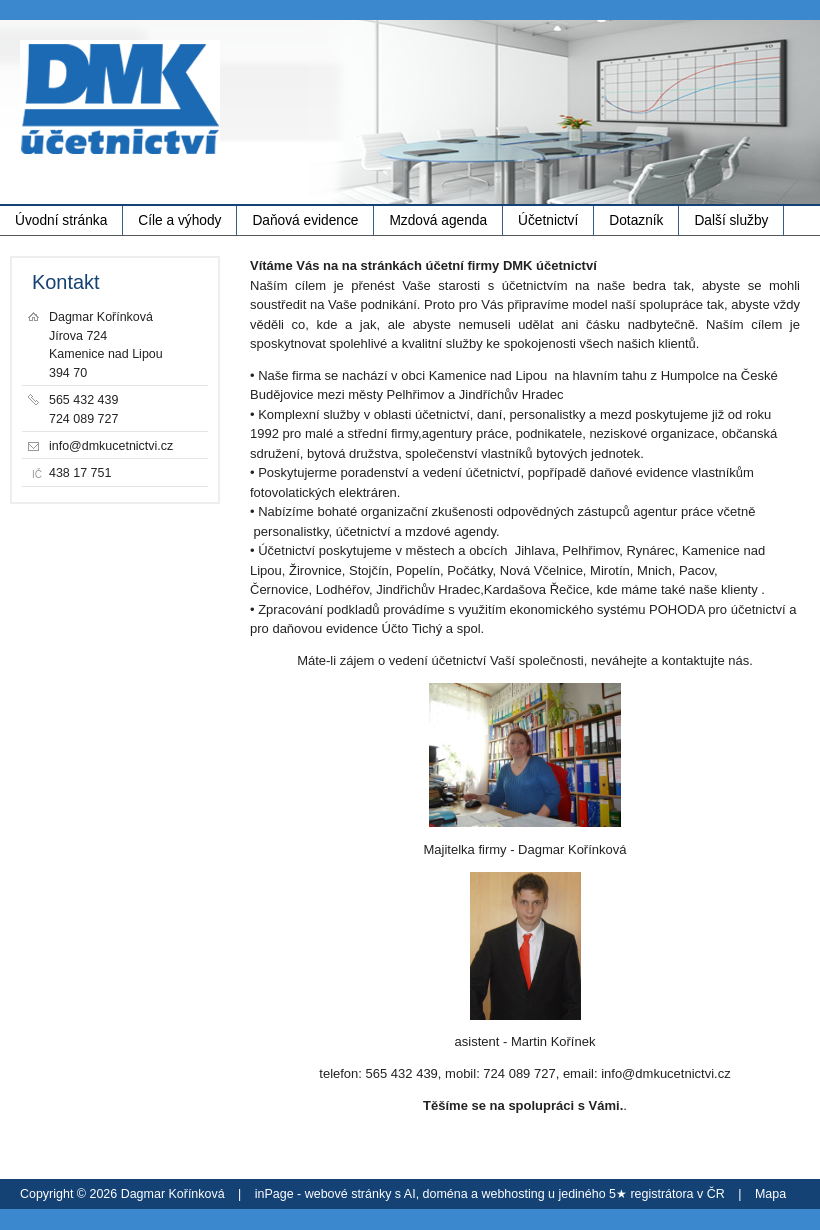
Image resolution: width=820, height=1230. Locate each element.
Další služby (731, 220)
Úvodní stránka (61, 220)
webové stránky (348, 1194)
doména (445, 1194)
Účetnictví (548, 220)
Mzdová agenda (438, 220)
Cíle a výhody (179, 220)
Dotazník (636, 220)
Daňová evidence (305, 220)
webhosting (513, 1194)
